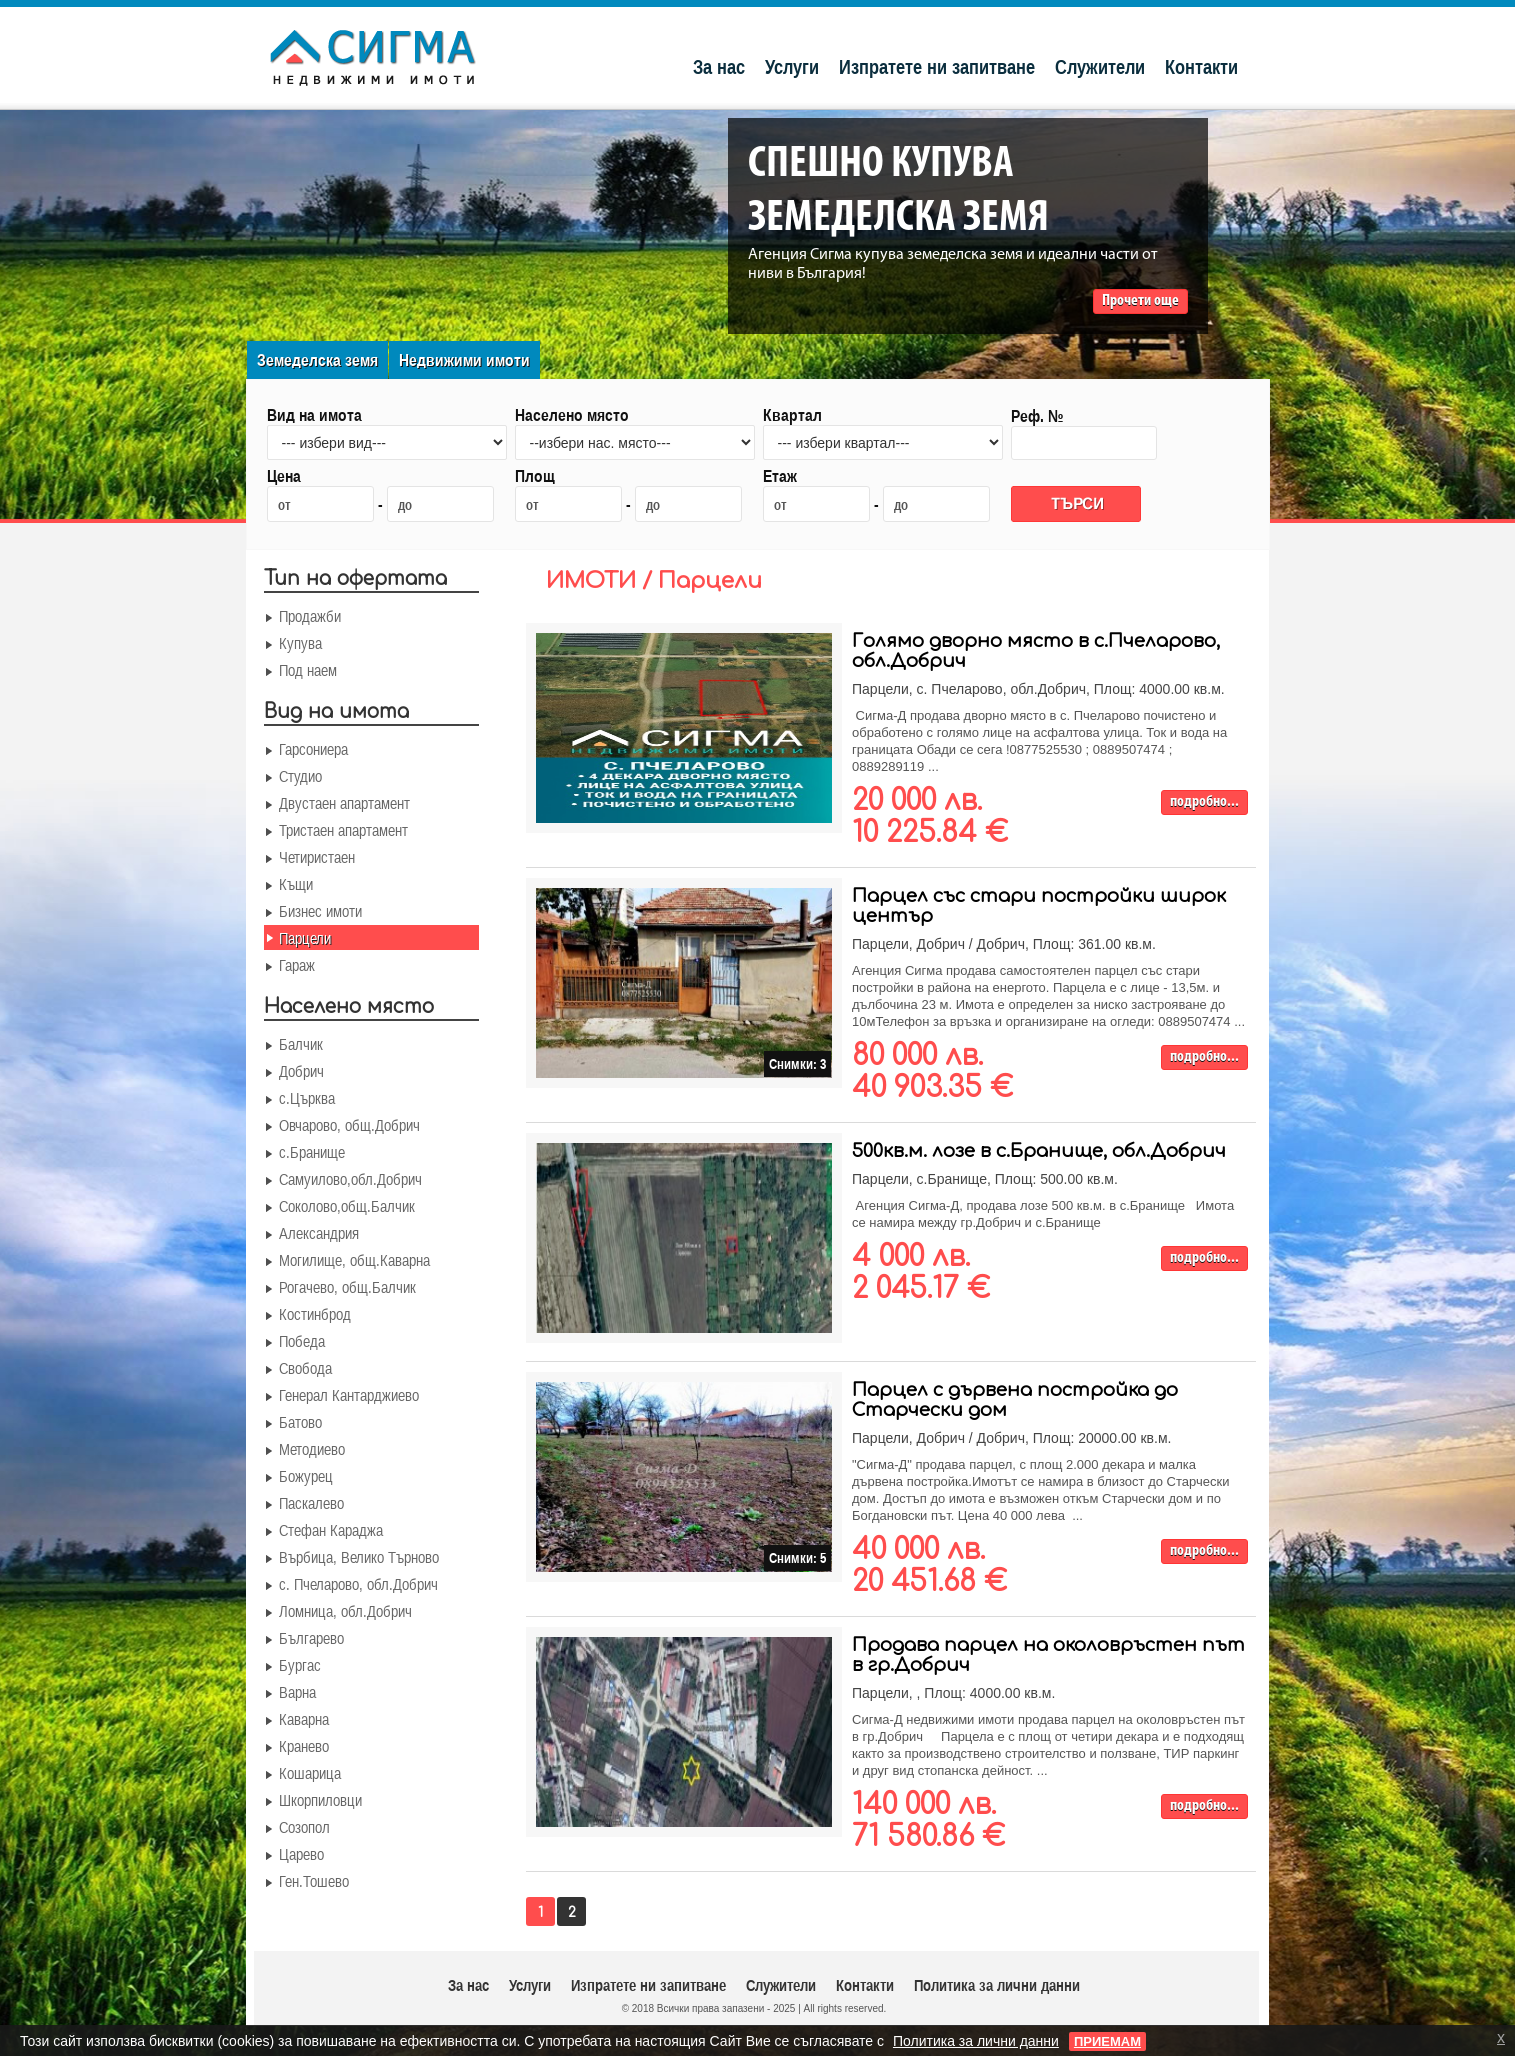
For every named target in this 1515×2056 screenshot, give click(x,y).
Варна (297, 1692)
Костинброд (315, 1314)
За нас (719, 66)
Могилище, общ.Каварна (354, 1260)
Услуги (792, 66)
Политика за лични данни (997, 1985)
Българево (311, 1638)
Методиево (312, 1449)
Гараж (297, 965)
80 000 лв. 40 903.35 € (932, 1072)
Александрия (319, 1233)
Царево (301, 1854)
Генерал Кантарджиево (349, 1395)
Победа (302, 1341)
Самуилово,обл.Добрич (350, 1179)
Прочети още (1140, 301)
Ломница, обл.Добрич (345, 1611)
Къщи (296, 884)
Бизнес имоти (320, 911)
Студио (300, 776)
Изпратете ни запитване (937, 66)
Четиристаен (317, 857)
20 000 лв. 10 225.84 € (930, 817)
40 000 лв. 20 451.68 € (929, 1566)
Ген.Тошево (314, 1881)
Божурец (306, 1476)
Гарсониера (313, 749)
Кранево (304, 1746)
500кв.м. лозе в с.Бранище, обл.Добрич (1039, 1151)
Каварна (304, 1719)
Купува (300, 643)
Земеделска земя (317, 360)
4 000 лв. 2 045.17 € (921, 1273)
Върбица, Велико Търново (359, 1557)
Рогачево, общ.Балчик (347, 1287)
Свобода (305, 1368)
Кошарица (310, 1773)
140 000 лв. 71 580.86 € (928, 1821)
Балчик (301, 1044)
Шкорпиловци (320, 1800)
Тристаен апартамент (343, 830)
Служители (1100, 66)
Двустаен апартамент (344, 803)
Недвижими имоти (464, 360)
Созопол (304, 1827)
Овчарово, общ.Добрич (349, 1125)
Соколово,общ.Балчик (347, 1206)
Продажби (310, 616)
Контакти (1201, 66)
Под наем (308, 670)
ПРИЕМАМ (1107, 2041)
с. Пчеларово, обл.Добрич (358, 1584)
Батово (300, 1422)
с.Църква (307, 1098)
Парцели (305, 938)
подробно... (1204, 802)
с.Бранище (312, 1152)
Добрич (301, 1071)
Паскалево (311, 1503)
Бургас (300, 1665)
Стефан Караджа (331, 1530)
